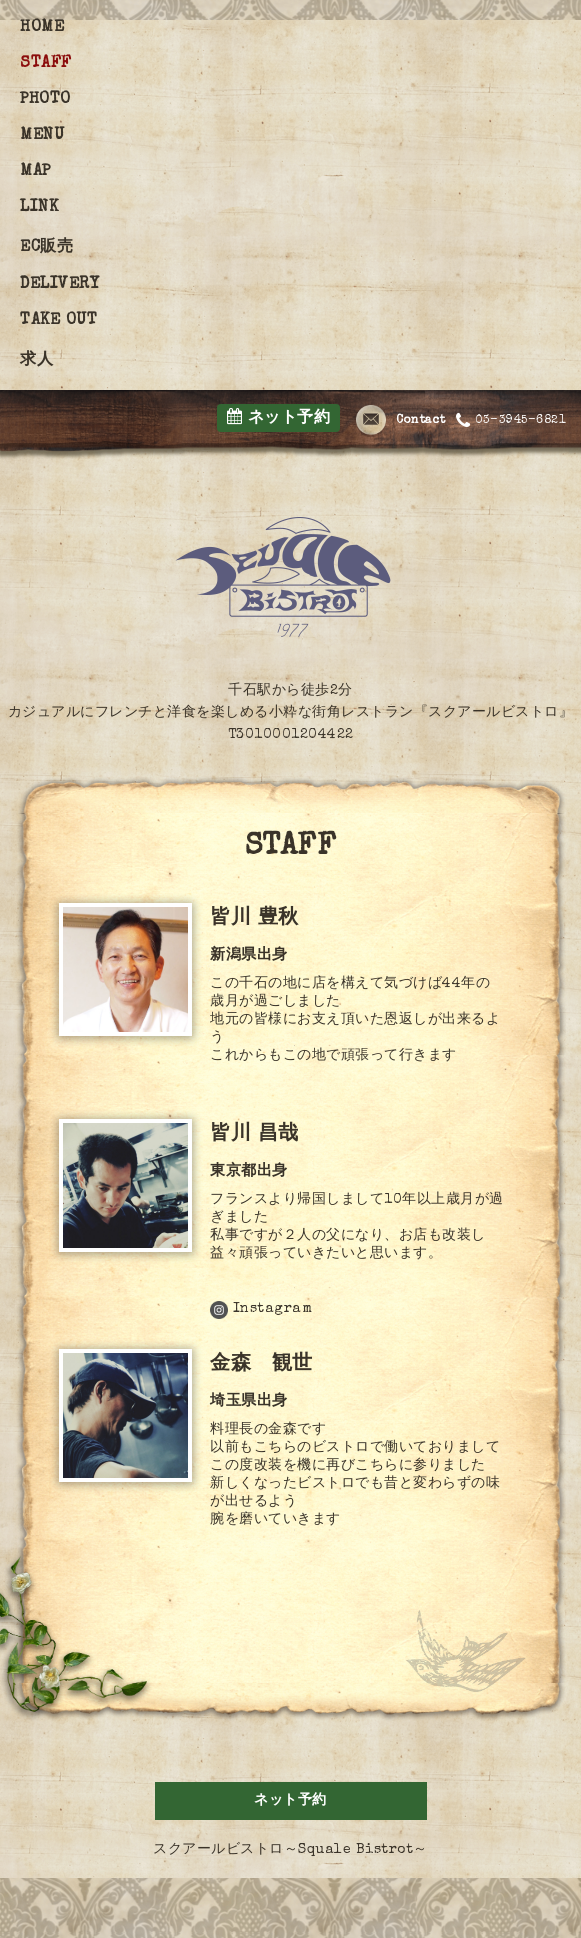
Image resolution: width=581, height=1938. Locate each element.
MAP (35, 172)
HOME (42, 28)
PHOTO (45, 100)
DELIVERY (59, 285)
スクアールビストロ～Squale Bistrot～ (290, 1850)
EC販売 (46, 248)
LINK (39, 208)
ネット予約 (279, 417)
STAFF (46, 64)
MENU (42, 136)
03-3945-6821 (511, 421)
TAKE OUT (58, 321)
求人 (36, 361)
